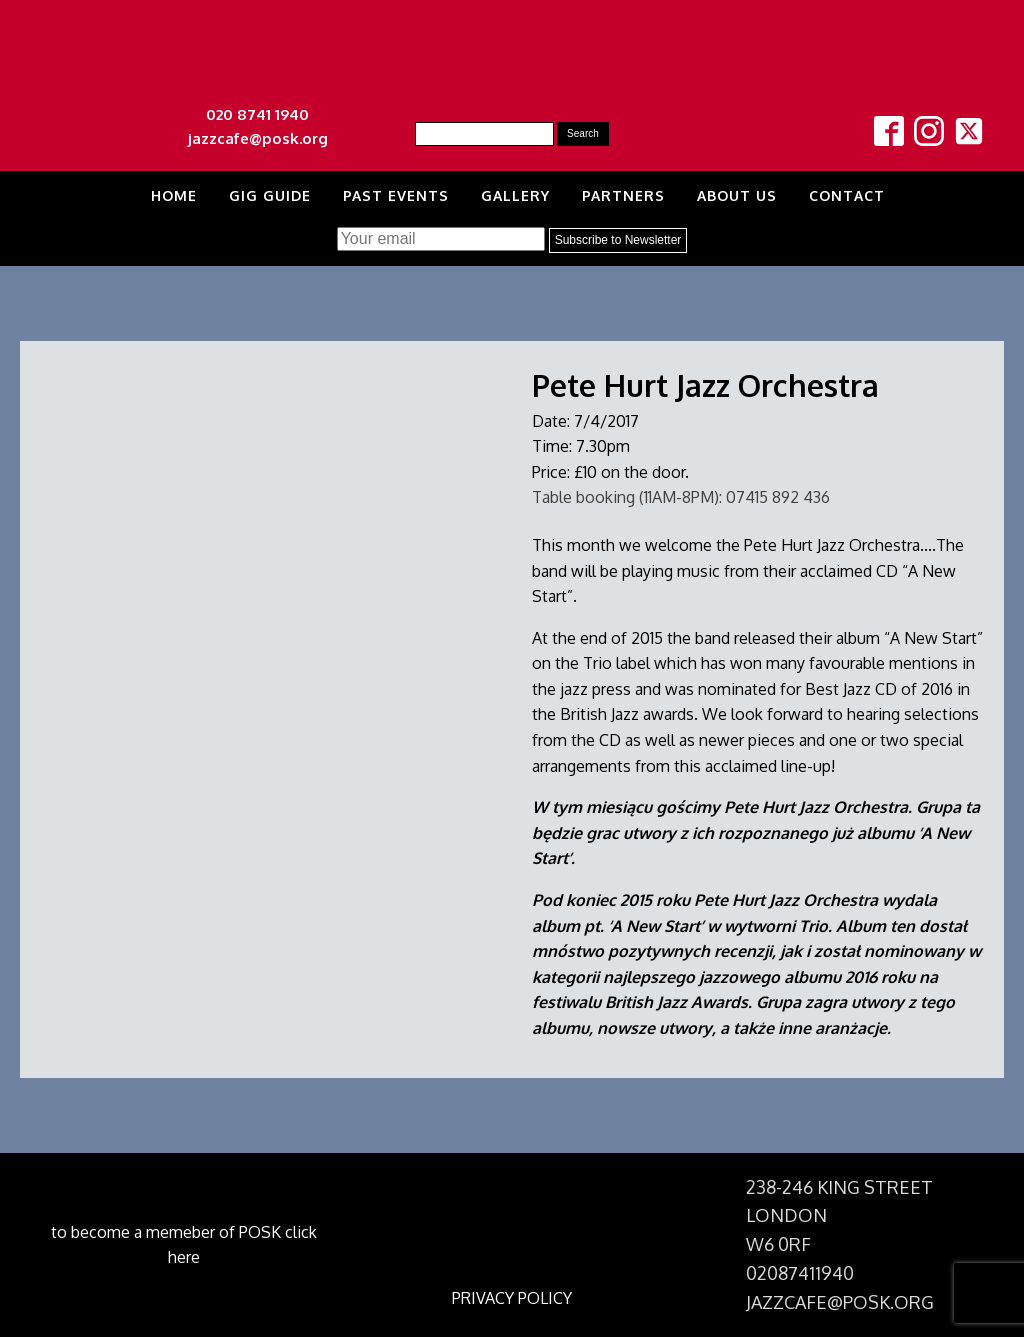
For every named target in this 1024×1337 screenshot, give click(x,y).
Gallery (515, 195)
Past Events (396, 195)
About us (737, 195)
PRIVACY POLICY (512, 1298)
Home (174, 195)
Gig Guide (270, 195)
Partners (623, 195)
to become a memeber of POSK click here (184, 1245)
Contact (847, 195)
